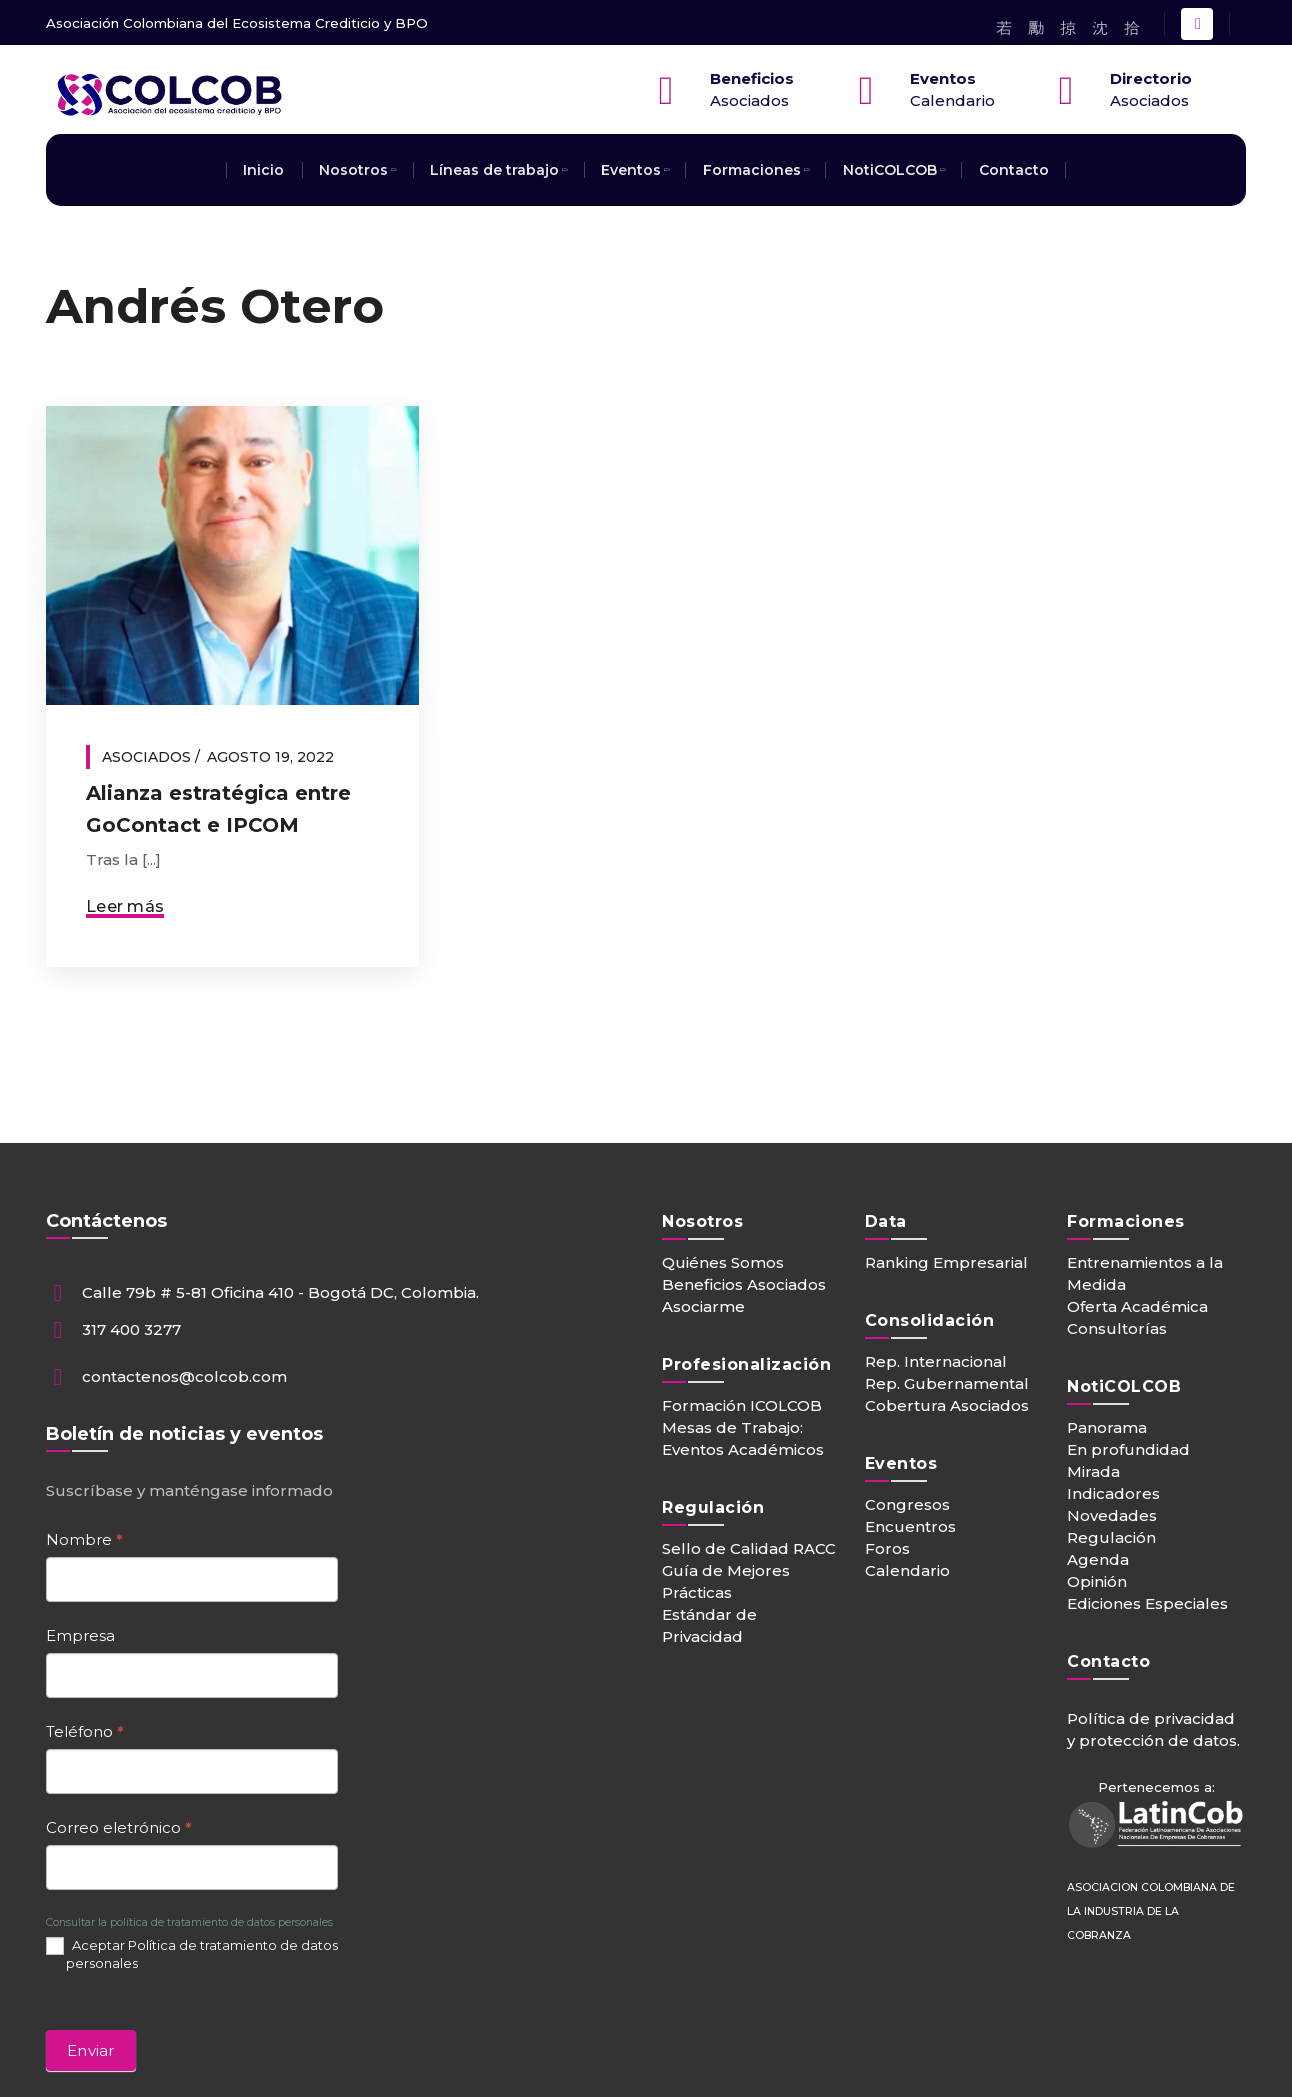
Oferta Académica (1137, 1306)
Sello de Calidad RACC (749, 1548)
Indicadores (1113, 1493)
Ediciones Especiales (1147, 1603)
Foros (887, 1548)
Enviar (91, 2050)
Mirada (1093, 1471)
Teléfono (85, 1731)
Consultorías (1117, 1328)
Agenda (1098, 1559)
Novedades (1112, 1515)
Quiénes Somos (723, 1262)
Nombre (84, 1539)
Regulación (1111, 1537)
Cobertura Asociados (947, 1405)
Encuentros (910, 1526)
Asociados (146, 757)
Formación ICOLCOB (742, 1405)
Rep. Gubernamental (947, 1383)
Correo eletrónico (119, 1827)
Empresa (80, 1635)
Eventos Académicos (743, 1449)
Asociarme (703, 1306)
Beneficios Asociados (744, 1284)
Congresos (907, 1504)
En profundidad (1128, 1449)
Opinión (1097, 1581)
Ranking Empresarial (946, 1262)
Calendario (907, 1570)
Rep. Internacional (936, 1361)
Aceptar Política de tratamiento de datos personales (192, 1954)
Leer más (125, 906)
